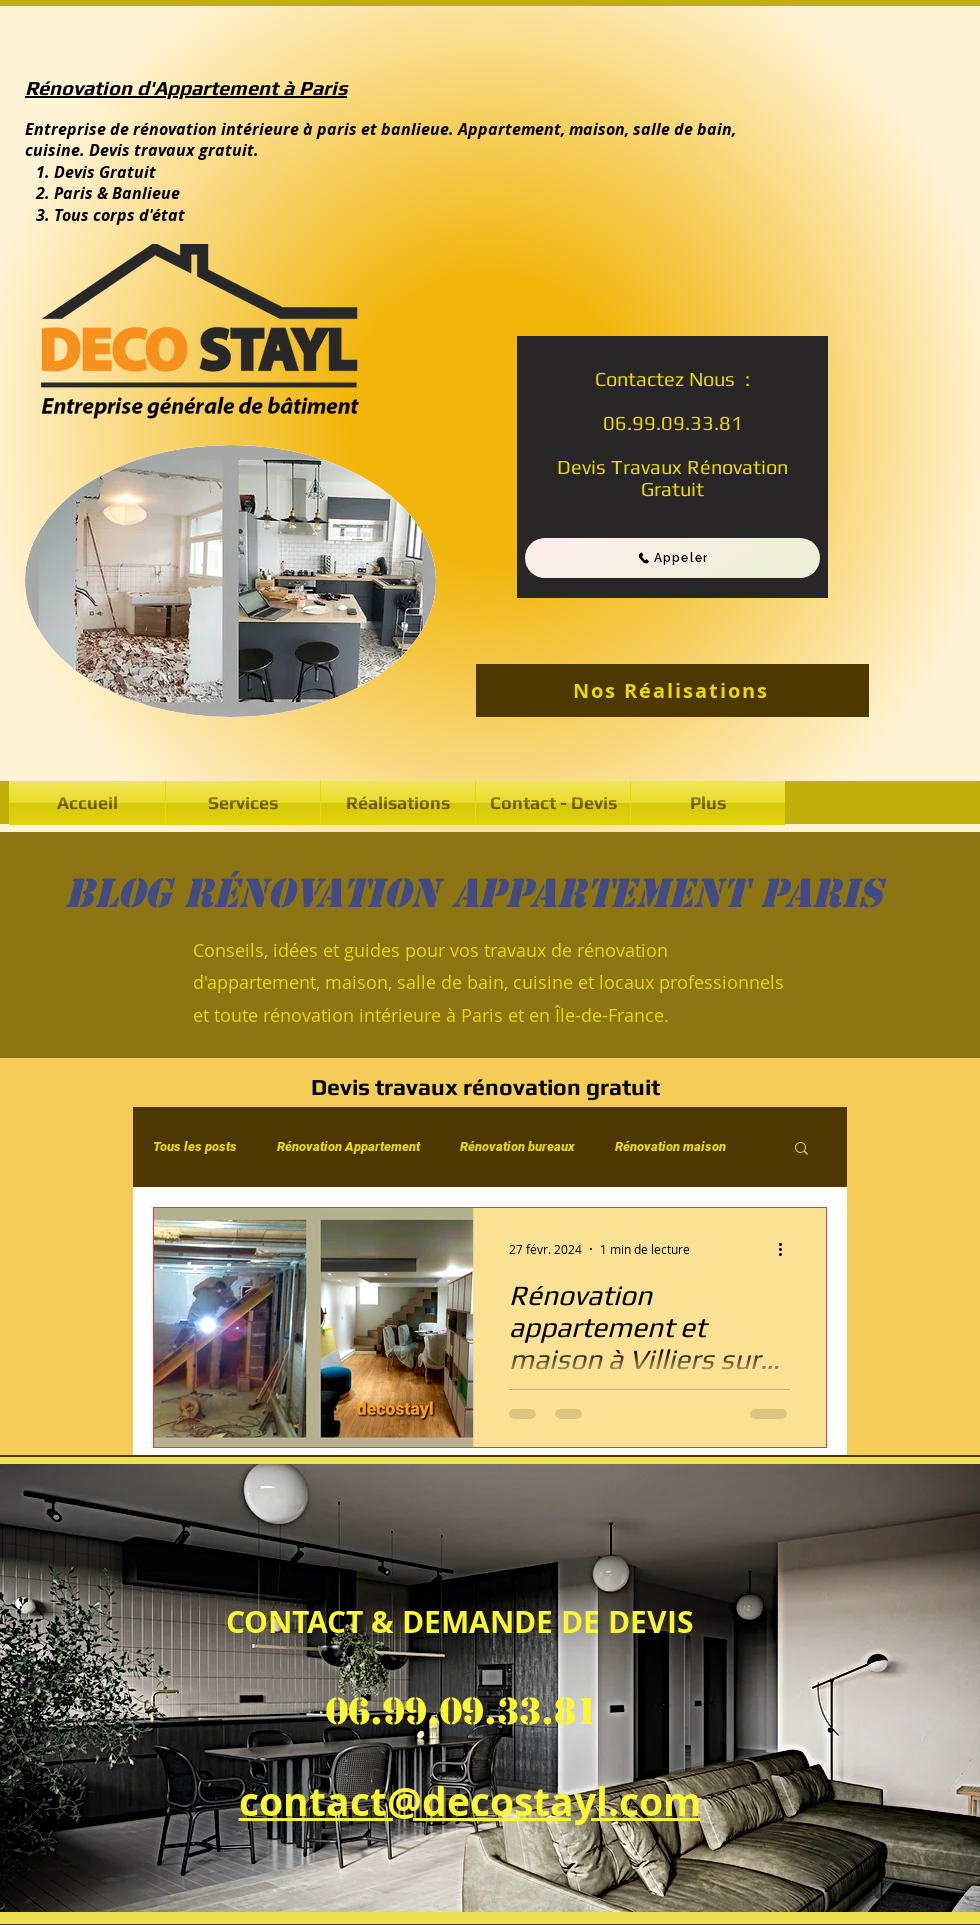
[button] (398, 803)
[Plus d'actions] (787, 1249)
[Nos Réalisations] (672, 690)
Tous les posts (195, 1146)
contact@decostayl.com (470, 1801)
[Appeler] (672, 558)
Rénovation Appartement (348, 1146)
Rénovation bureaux (517, 1146)
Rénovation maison (670, 1146)
